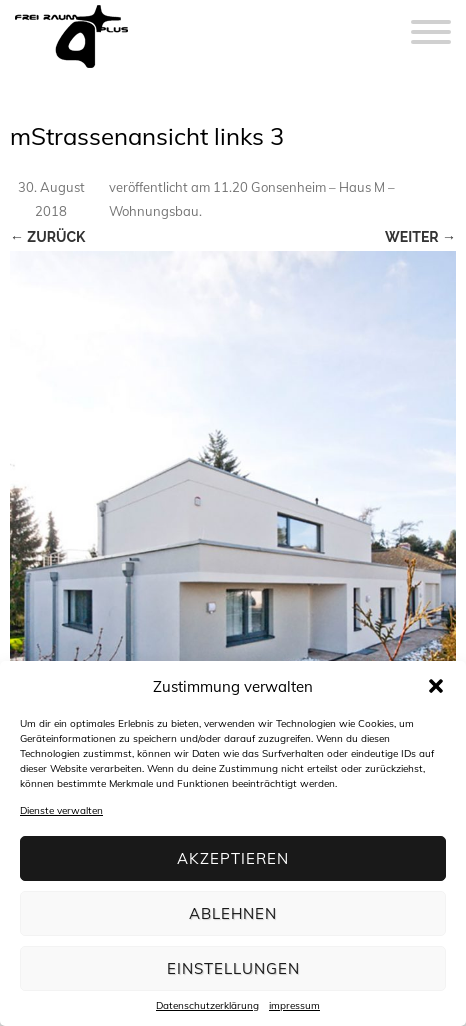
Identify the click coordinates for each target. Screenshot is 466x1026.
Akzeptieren (233, 858)
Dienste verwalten (61, 811)
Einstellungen (233, 968)
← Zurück (47, 237)
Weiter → (420, 237)
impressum (294, 1006)
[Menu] (431, 20)
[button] (436, 686)
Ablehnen (233, 913)
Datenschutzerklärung (207, 1006)
